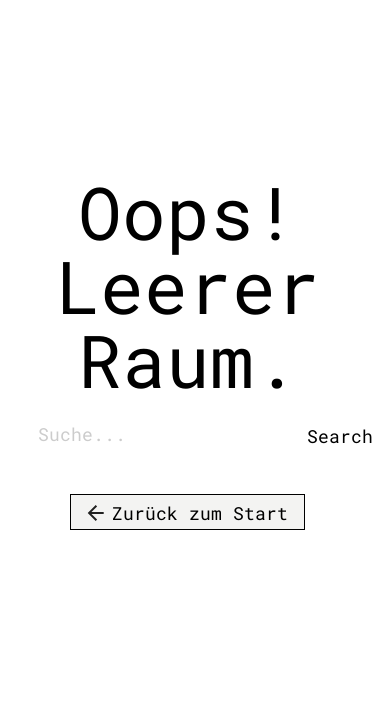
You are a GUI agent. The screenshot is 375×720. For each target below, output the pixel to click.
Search (322, 436)
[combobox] (166, 435)
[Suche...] (166, 435)
